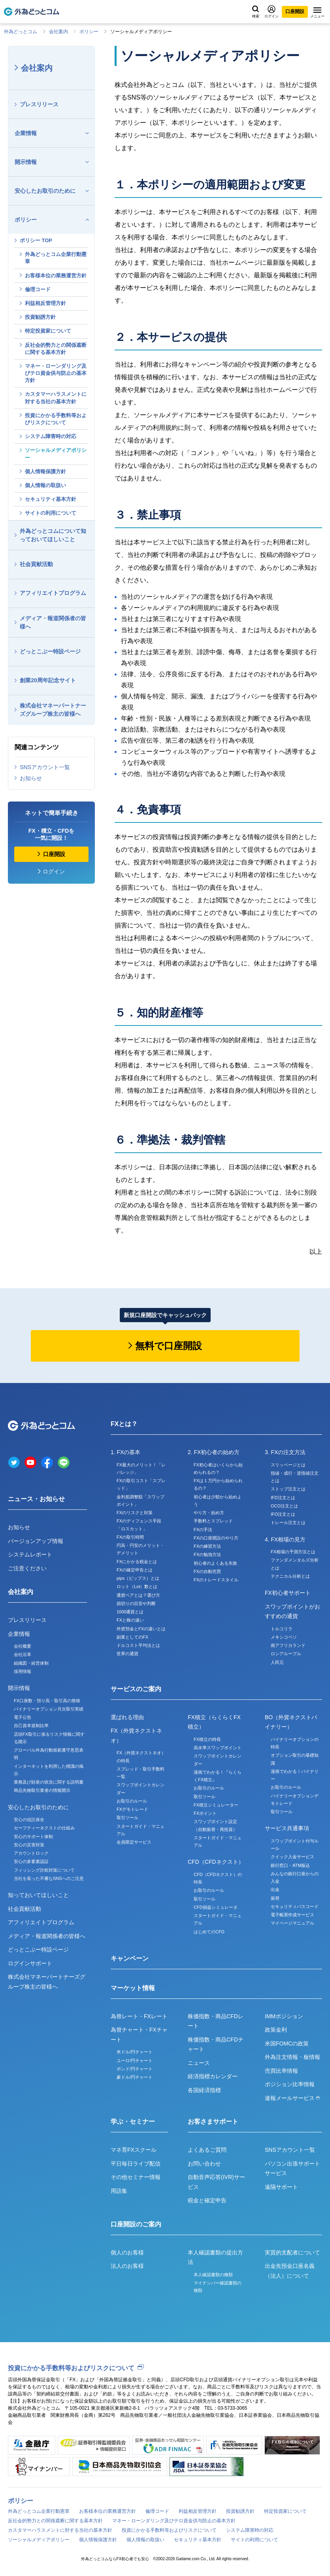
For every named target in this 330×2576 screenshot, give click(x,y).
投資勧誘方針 (40, 317)
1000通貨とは (130, 1611)
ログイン (271, 11)
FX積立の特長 (207, 1739)
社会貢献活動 (36, 564)
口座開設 (294, 11)
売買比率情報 (281, 2071)
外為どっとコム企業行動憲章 (56, 257)
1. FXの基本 (125, 1452)
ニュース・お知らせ (36, 1499)
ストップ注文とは (288, 1489)
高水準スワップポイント (217, 1747)
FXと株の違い (130, 1620)
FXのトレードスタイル (216, 1579)
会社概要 (22, 1646)
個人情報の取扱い (45, 485)
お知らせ (31, 778)
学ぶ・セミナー (133, 2121)
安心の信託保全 (29, 1819)
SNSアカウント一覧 (45, 767)
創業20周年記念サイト (48, 680)
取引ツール (127, 1817)
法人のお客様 (127, 2266)
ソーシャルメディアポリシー (56, 453)
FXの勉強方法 (207, 1554)
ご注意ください (27, 1568)
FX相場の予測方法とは (293, 1551)
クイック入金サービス (292, 1856)
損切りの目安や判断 (136, 1603)
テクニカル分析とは (290, 1576)
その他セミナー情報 (135, 2177)
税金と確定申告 (207, 2200)
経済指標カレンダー (213, 2076)
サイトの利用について (50, 513)
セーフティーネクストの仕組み (44, 1827)
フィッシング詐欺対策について (44, 1870)
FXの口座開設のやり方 (216, 1537)
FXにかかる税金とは (137, 1561)
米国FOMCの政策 (287, 2043)
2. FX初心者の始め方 (213, 1452)
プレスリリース (39, 104)
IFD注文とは (283, 1497)
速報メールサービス (292, 2098)
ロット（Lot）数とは (137, 1586)
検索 (255, 12)
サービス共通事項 (287, 1828)
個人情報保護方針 (45, 471)
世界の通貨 (127, 1653)
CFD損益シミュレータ (216, 1907)
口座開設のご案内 (136, 2224)
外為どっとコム (20, 31)
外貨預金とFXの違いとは (141, 1628)
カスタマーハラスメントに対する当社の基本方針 (56, 397)
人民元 (277, 1662)
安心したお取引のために (45, 191)
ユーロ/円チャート (135, 2060)
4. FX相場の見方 (285, 1539)
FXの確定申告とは (135, 1569)
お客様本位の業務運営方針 (56, 275)
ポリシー (88, 31)
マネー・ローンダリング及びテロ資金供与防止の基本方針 (56, 373)
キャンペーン (130, 1958)
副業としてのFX (132, 1637)
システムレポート (30, 1554)
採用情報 (22, 1671)
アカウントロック (31, 1853)
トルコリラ (281, 1628)
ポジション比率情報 (290, 2084)
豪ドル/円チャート (135, 2077)
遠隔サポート (281, 2187)
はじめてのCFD (209, 1931)
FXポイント (205, 1813)
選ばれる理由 (127, 1717)
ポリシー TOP (36, 240)
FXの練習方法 (207, 1546)
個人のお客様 (127, 2252)
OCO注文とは (284, 1505)
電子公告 (22, 1717)
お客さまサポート (213, 2121)
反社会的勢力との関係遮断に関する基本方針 (56, 348)
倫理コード (38, 289)
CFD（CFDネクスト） (216, 1862)
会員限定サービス (134, 1842)
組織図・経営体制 (31, 1663)
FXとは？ (124, 1424)
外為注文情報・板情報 (292, 2057)
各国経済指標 (204, 2090)
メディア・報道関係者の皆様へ (53, 622)
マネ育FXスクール (134, 2150)
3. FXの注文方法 (285, 1452)
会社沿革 (22, 1654)
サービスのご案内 (136, 1689)
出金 (275, 1889)
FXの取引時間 (130, 1537)
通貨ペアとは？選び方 (138, 1595)
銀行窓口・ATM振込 (290, 1865)
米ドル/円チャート (135, 2051)
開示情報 (26, 162)
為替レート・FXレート (139, 2016)
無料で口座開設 (168, 1345)
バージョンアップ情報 (35, 1541)
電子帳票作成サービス (292, 1914)
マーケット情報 (133, 1988)
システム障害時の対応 (50, 436)
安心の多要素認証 (31, 1861)
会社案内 (58, 31)
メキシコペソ (284, 1637)
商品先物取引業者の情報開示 (42, 1790)
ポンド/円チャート (135, 2068)
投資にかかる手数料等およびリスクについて (56, 418)
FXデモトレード (132, 1809)
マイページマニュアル (292, 1923)
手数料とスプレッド (213, 1521)
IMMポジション (284, 2016)
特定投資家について (48, 331)
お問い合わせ (204, 2163)
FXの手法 (203, 1529)
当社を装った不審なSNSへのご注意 (49, 1878)
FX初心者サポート (288, 1593)
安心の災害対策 (29, 1844)
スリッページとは (288, 1464)
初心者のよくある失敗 (215, 1563)
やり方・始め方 (209, 1512)
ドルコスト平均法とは (138, 1645)
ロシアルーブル (286, 1653)
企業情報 (26, 133)
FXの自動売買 (207, 1571)
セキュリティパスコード (295, 1906)
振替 (275, 1898)
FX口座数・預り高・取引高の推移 (47, 1700)
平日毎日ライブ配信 (135, 2163)
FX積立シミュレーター (216, 1805)
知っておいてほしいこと (38, 1895)
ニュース (199, 2063)
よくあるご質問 (207, 2150)
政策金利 (276, 2030)
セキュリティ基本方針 (50, 499)
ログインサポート (30, 1963)
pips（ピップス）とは (138, 1578)
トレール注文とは (288, 1522)
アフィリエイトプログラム (53, 593)
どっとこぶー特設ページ (50, 651)
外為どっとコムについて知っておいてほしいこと (53, 535)
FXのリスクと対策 (135, 1512)
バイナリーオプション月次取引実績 (48, 1709)
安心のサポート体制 (33, 1836)
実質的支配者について (292, 2252)
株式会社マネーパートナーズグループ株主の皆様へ (53, 709)
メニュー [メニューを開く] (317, 12)
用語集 (119, 2191)
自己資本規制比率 (31, 1725)
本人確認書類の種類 (213, 2274)
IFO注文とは (283, 1514)
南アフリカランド (288, 1645)
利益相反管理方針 (45, 303)
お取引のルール (132, 1801)
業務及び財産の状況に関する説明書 (48, 1782)
